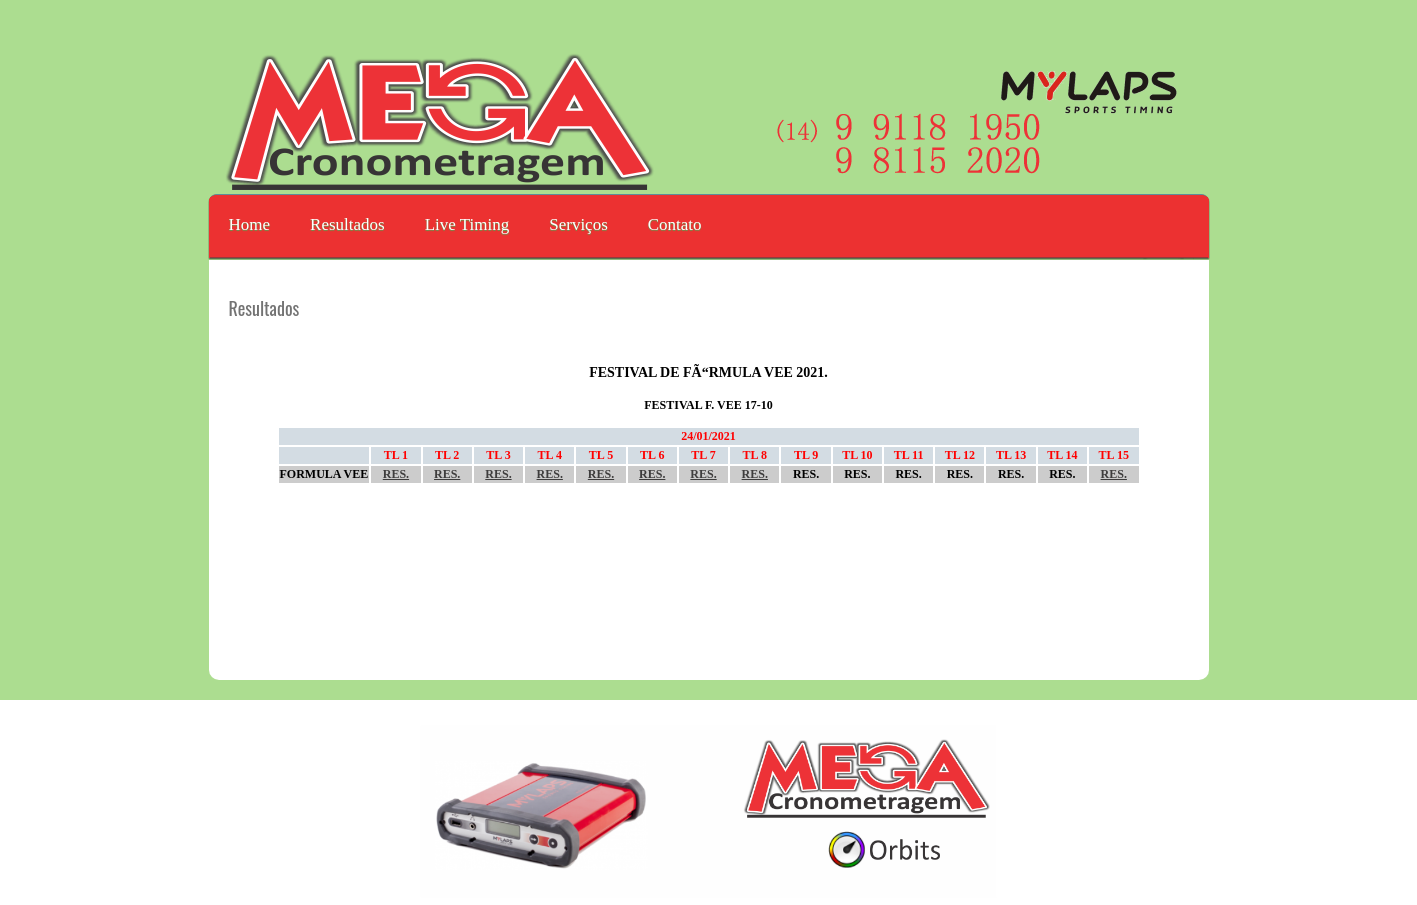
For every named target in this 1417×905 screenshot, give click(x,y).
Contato (675, 224)
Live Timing (467, 224)
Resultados (347, 224)
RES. (396, 474)
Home (250, 224)
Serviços (578, 224)
